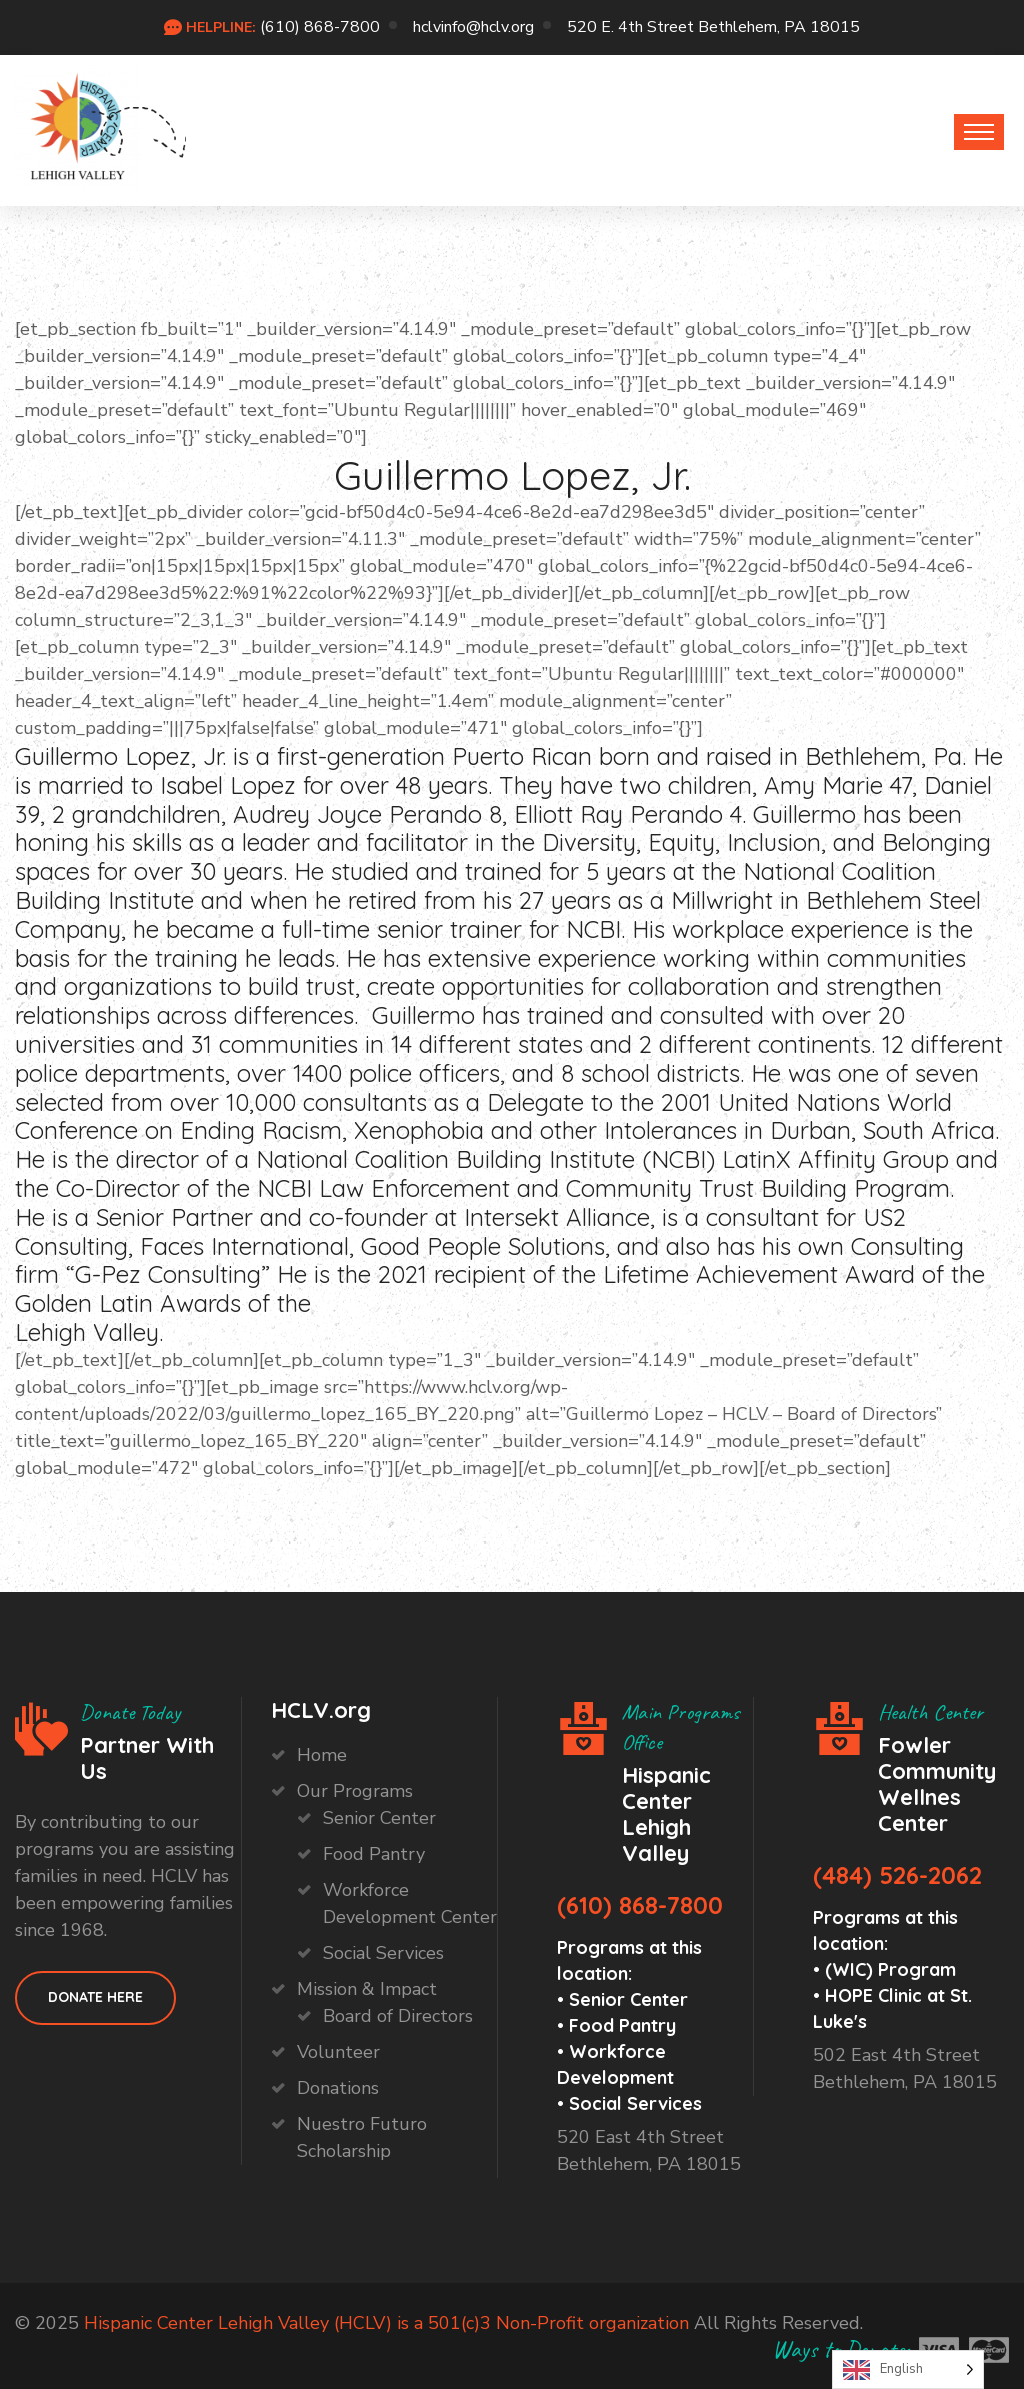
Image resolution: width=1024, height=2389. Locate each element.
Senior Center (379, 1818)
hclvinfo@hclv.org (473, 27)
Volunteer (338, 2052)
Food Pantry (374, 1854)
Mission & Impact (367, 1989)
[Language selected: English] (908, 2369)
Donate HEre (95, 1997)
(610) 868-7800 (320, 27)
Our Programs (355, 1791)
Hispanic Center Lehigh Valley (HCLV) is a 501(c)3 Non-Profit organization (386, 2323)
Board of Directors (398, 2016)
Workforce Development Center (410, 1903)
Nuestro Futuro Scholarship (362, 2137)
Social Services (383, 1953)
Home (322, 1755)
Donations (338, 2088)
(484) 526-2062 (897, 1875)
